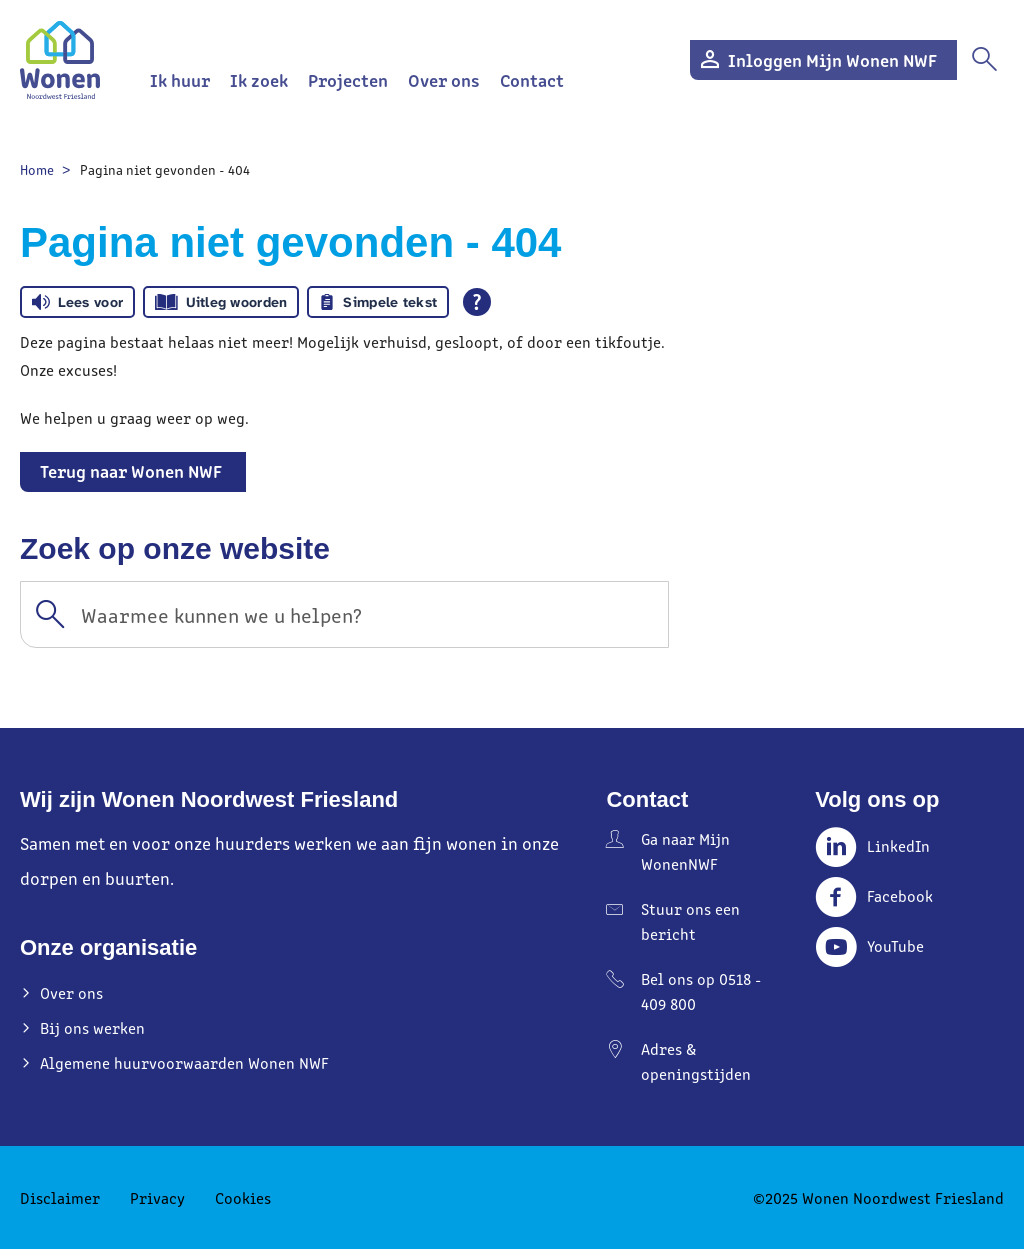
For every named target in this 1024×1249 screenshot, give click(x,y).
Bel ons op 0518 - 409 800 (701, 991)
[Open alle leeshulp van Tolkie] (477, 302)
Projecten (348, 79)
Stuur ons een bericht (690, 921)
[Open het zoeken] (984, 60)
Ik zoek (259, 79)
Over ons (444, 79)
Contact (532, 79)
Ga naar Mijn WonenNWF (685, 851)
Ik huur (180, 79)
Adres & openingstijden (696, 1061)
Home (37, 169)
